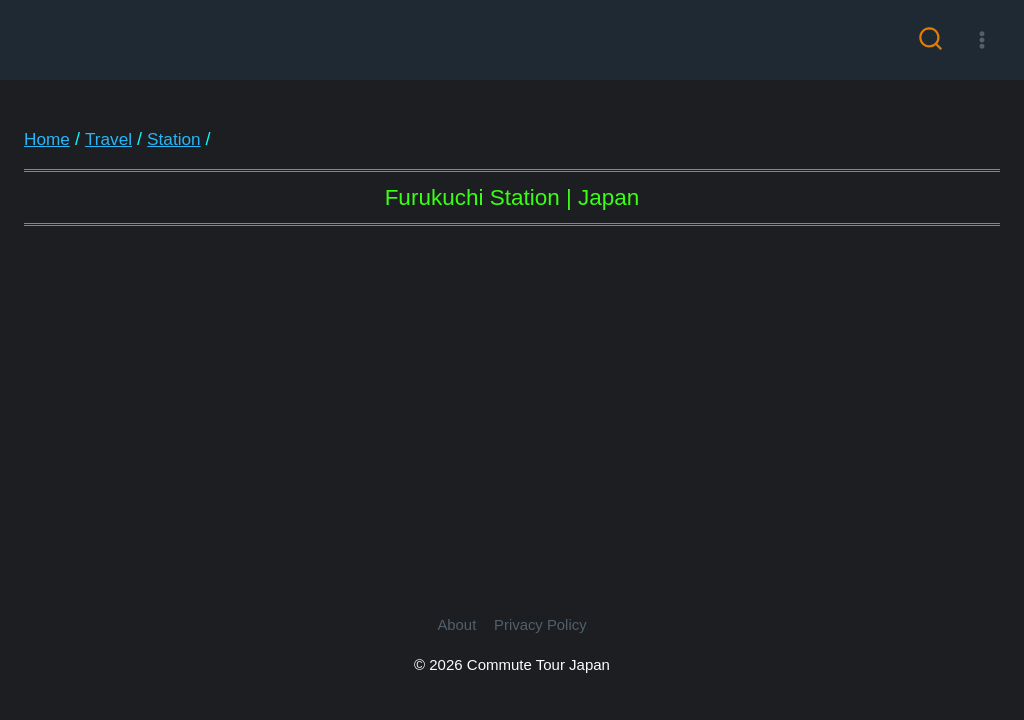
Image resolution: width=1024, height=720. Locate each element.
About (456, 625)
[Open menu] (981, 39)
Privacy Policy (540, 625)
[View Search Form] (930, 40)
